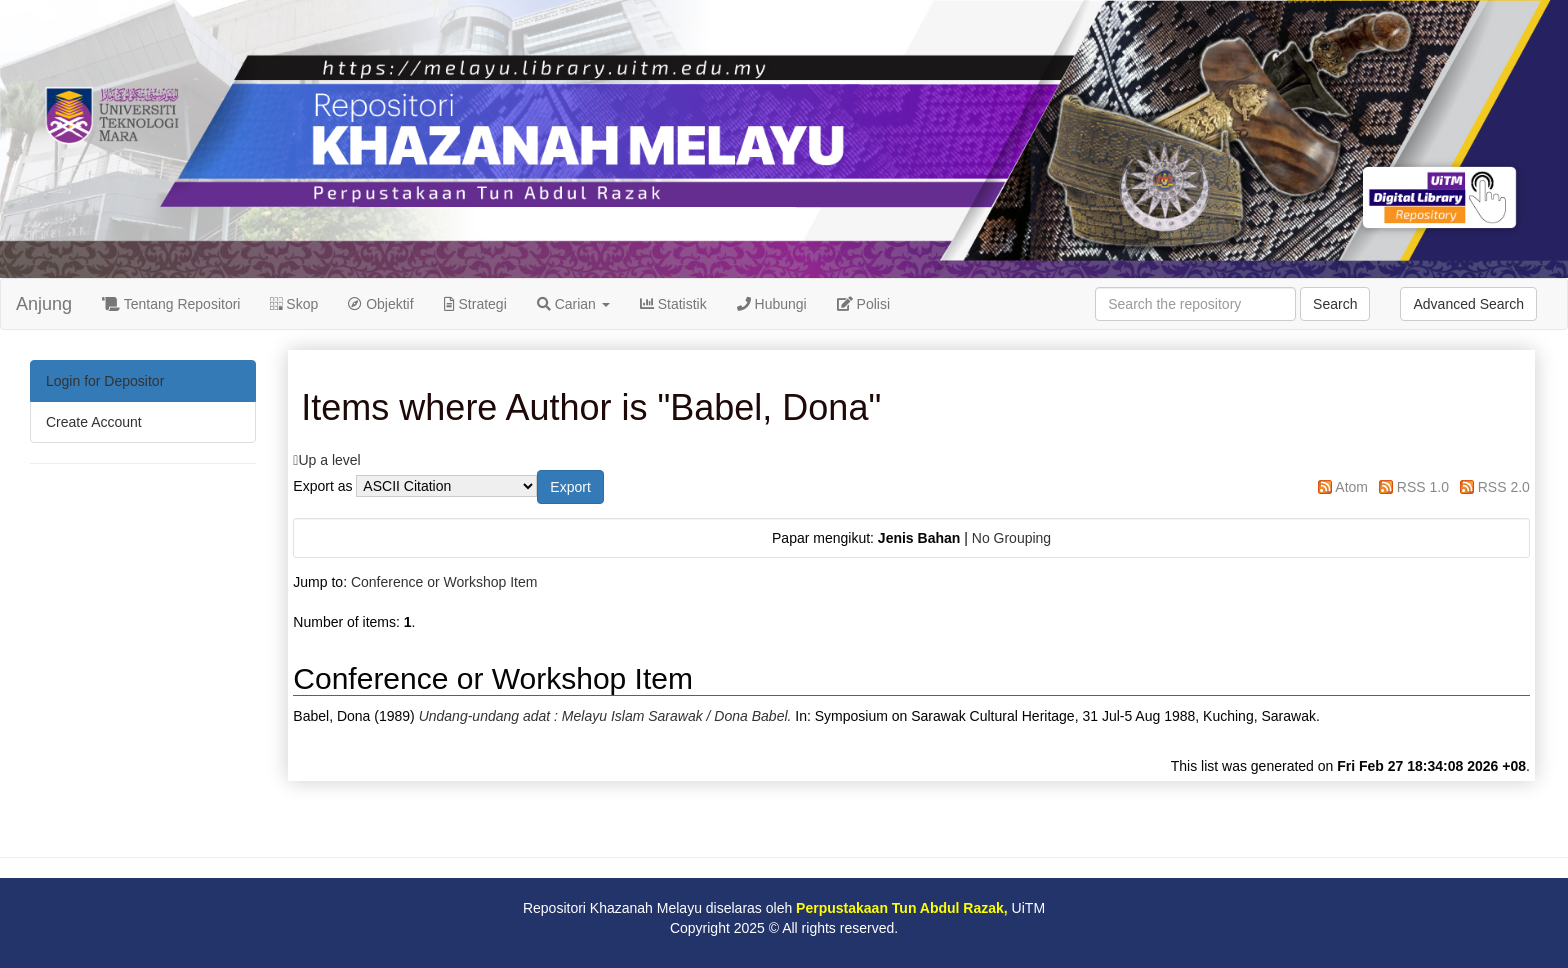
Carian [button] (573, 304)
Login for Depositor (105, 381)
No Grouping (1011, 538)
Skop (294, 304)
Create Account (94, 422)
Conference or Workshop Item (444, 582)
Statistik (673, 304)
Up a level (329, 460)
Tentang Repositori (171, 304)
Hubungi (772, 304)
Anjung (44, 304)
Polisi (863, 304)
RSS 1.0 (1423, 487)
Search (1335, 304)
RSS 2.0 (1504, 487)
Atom (1351, 487)
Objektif (380, 304)
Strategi (475, 304)
